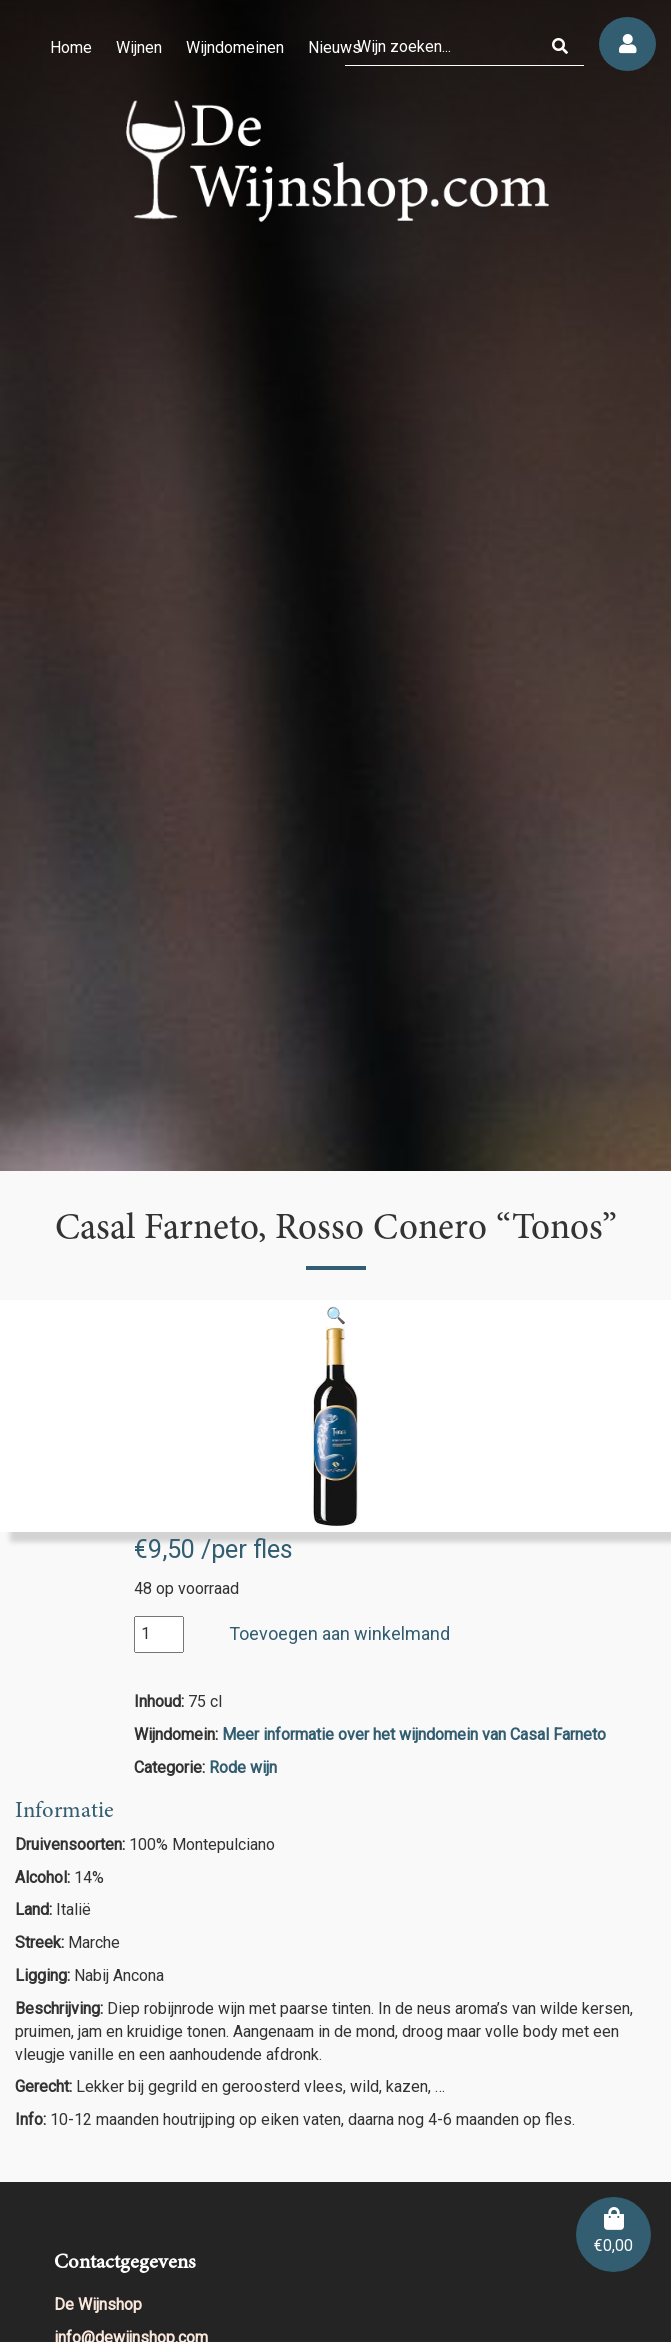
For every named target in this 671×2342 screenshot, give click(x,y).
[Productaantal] (159, 1634)
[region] (335, 585)
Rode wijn (243, 1767)
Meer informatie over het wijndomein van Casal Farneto (414, 1734)
